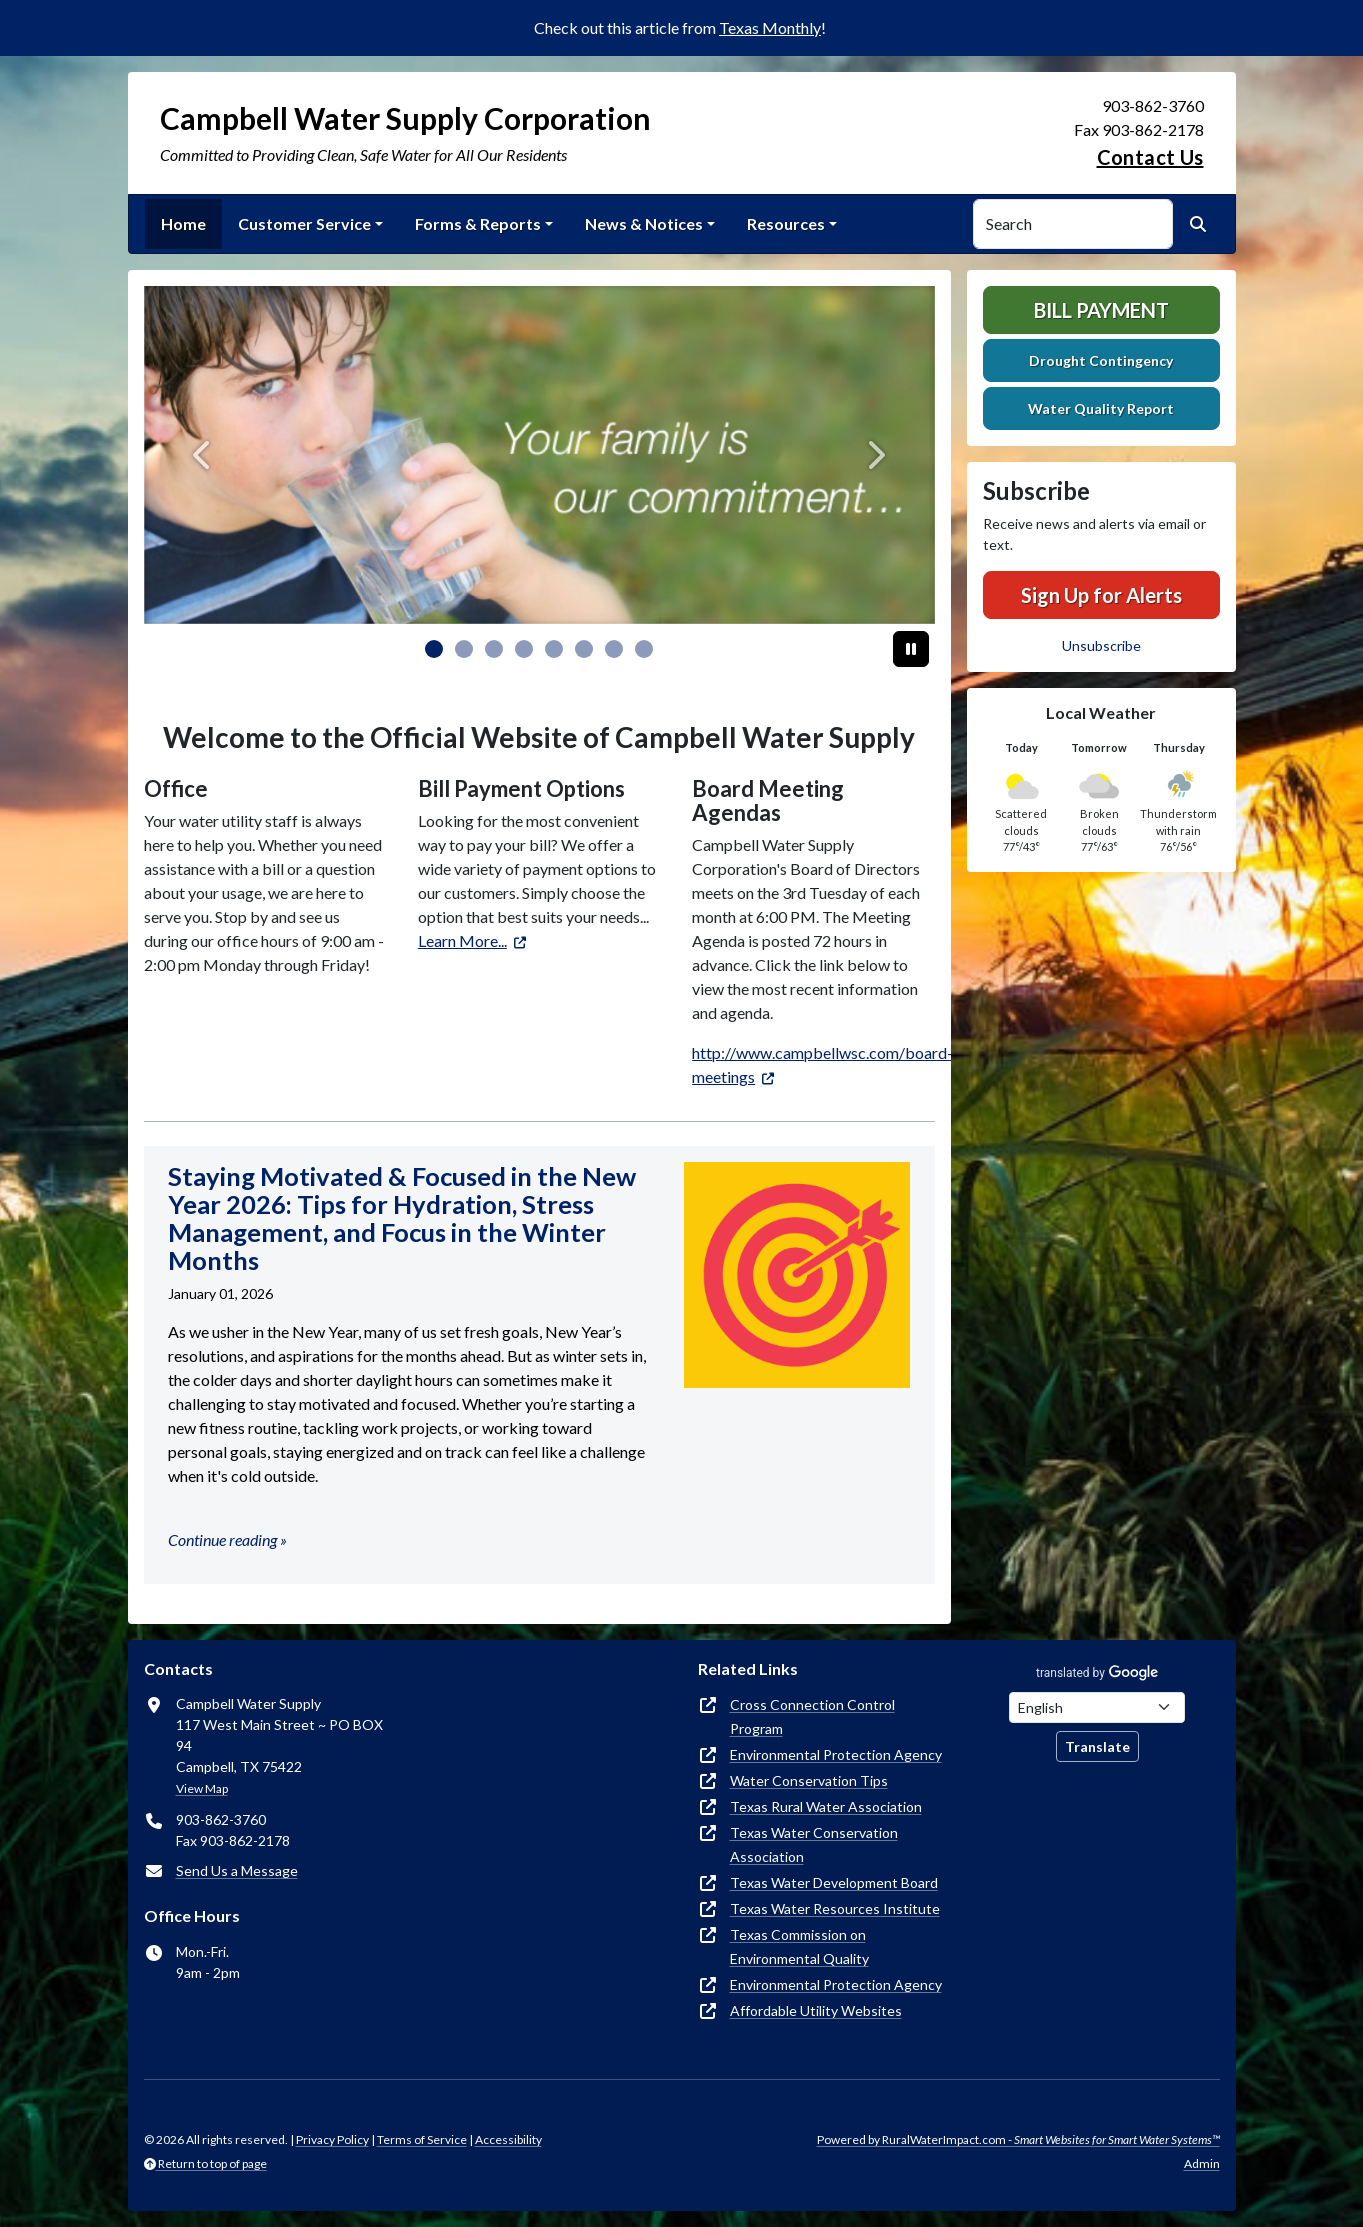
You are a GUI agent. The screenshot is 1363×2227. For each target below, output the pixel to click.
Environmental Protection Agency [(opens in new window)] (836, 1754)
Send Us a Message (237, 1870)
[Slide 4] (554, 649)
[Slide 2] (494, 649)
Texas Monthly (770, 27)
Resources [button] (786, 223)
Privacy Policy (332, 2139)
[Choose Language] (1097, 1707)
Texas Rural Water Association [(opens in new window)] (826, 1806)
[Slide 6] (614, 649)
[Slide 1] (464, 649)
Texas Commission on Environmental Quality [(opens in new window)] (799, 1946)
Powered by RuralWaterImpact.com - (1018, 2139)
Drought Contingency (1101, 360)
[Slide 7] (644, 649)
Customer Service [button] (304, 223)
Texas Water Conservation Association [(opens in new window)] (814, 1844)
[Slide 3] (524, 649)
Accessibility (508, 2139)
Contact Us (1150, 157)
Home (183, 223)
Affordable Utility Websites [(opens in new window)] (816, 2010)
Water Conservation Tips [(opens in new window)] (809, 1780)
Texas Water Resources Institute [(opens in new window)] (835, 1908)
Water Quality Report (1101, 408)
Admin (1202, 2163)
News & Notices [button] (644, 223)
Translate (1097, 1746)
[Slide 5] (584, 649)
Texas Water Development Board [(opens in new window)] (834, 1882)
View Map (202, 1788)
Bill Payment (1101, 310)
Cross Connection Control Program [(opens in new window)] (812, 1716)
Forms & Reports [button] (478, 223)
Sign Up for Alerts (1101, 595)
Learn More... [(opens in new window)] (462, 940)
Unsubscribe (1101, 645)
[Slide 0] (434, 649)
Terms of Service (422, 2139)
